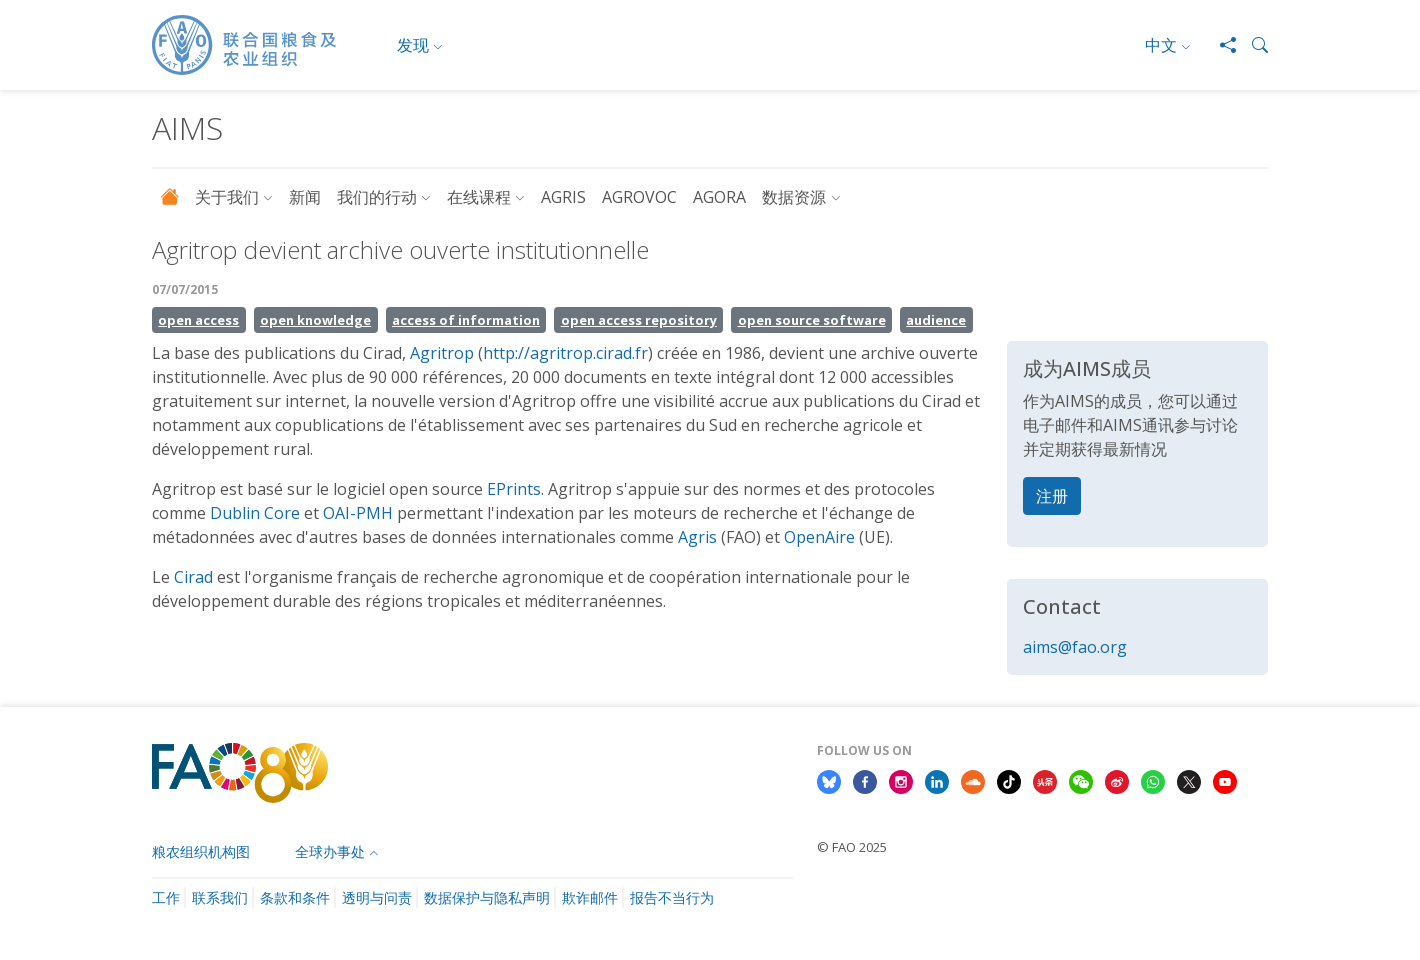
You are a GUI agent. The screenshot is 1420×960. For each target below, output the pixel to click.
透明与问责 (377, 897)
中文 (1161, 45)
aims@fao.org (1075, 647)
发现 (413, 45)
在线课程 (479, 197)
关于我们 (227, 197)
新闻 (305, 197)
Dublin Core (255, 513)
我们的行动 (377, 197)
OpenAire (819, 537)
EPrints (514, 489)
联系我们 (220, 897)
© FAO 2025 (852, 847)
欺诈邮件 (590, 897)
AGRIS (563, 197)
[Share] (1220, 45)
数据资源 (794, 197)
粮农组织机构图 (201, 851)
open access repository (639, 320)
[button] (1252, 45)
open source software (812, 320)
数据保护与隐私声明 (487, 897)
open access (198, 320)
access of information (466, 320)
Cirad (193, 577)
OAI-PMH (358, 513)
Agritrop (442, 353)
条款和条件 (295, 897)
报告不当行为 (672, 897)
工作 (166, 897)
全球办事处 (330, 851)
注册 (1052, 496)
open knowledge (315, 320)
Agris (697, 537)
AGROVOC (639, 197)
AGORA (719, 197)
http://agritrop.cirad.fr (565, 353)
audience (936, 320)
